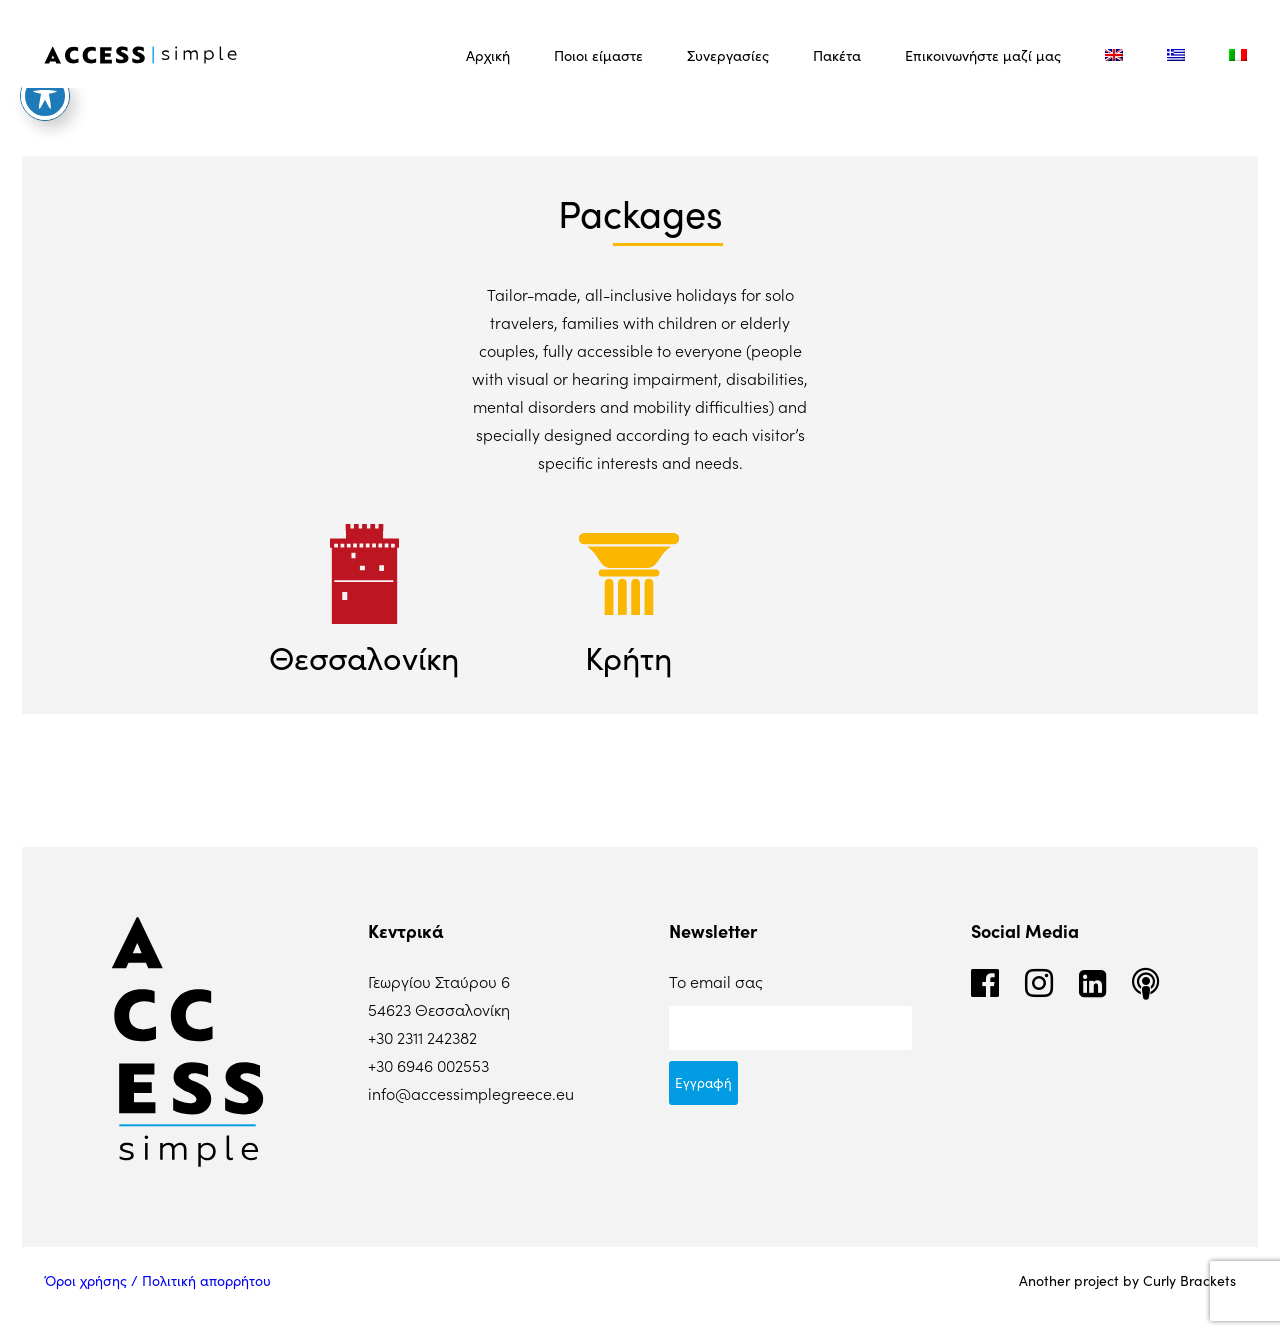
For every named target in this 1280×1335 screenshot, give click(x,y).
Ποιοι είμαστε (598, 55)
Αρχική (488, 55)
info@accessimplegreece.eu (471, 1093)
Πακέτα (837, 55)
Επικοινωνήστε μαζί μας (983, 55)
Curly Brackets (1189, 1280)
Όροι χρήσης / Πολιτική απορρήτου (157, 1280)
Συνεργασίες (728, 55)
